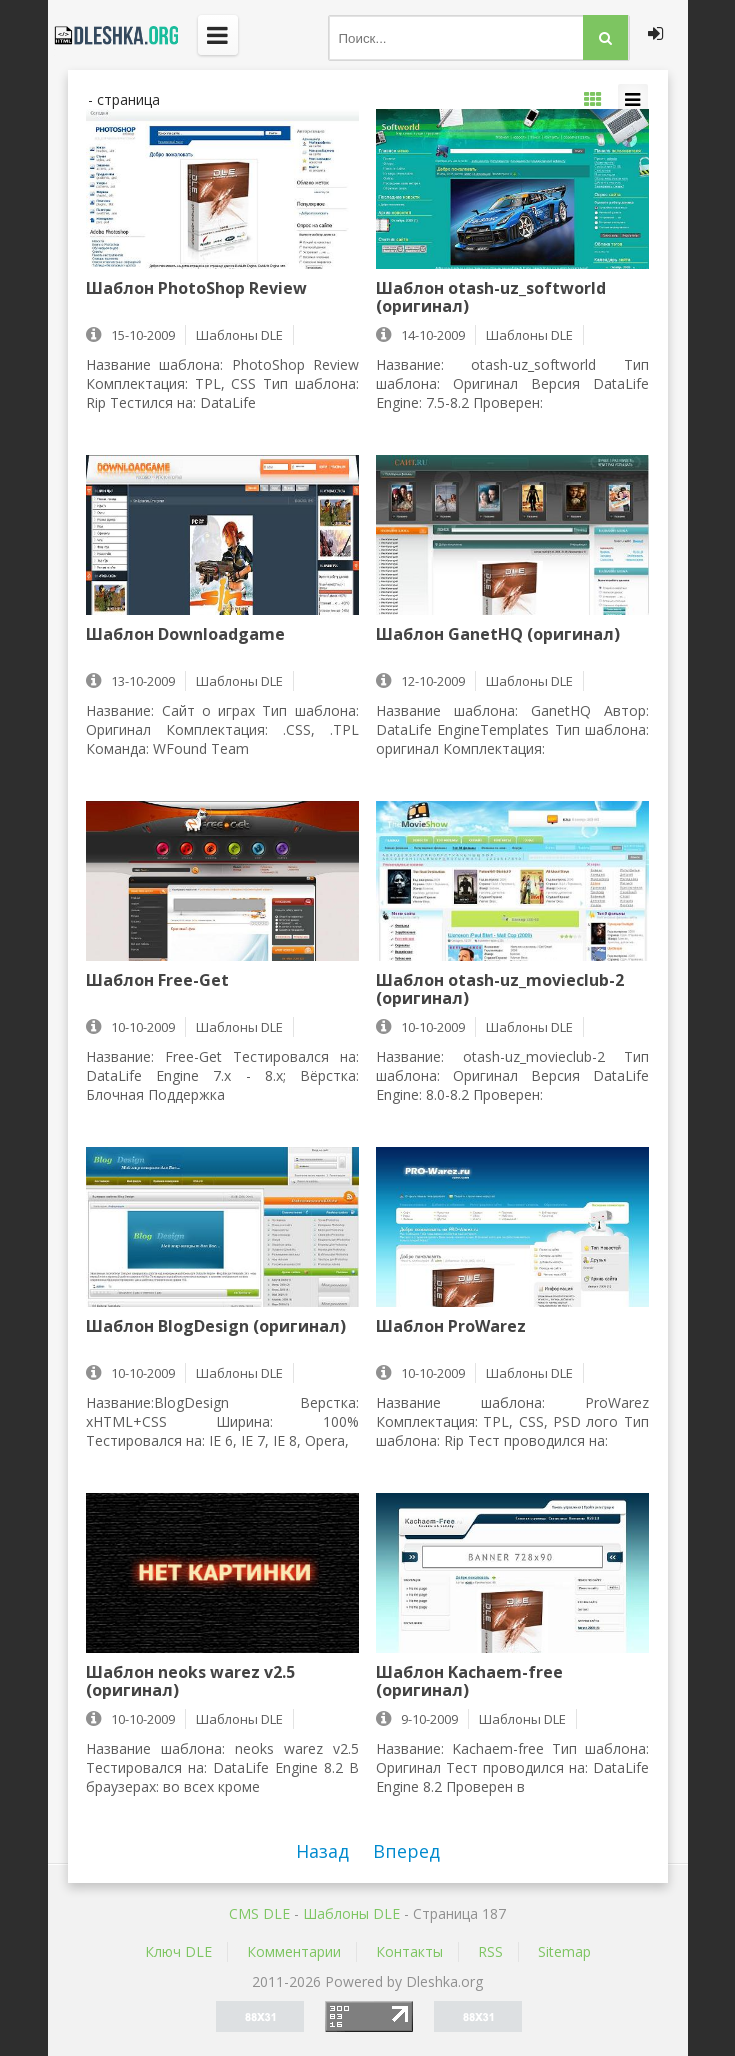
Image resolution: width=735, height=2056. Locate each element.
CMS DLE (259, 1913)
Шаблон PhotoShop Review (196, 289)
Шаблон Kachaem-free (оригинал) (469, 1681)
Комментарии (294, 1951)
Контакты (409, 1951)
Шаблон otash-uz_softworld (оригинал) (491, 297)
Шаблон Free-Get (157, 981)
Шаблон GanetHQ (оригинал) (498, 635)
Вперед (406, 1851)
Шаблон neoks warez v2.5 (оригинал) (190, 1681)
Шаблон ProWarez (451, 1327)
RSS (490, 1951)
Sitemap (564, 1951)
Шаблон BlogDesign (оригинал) (216, 1327)
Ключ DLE (178, 1951)
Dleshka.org (113, 35)
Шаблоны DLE (351, 1913)
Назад (322, 1851)
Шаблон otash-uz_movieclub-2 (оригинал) (500, 989)
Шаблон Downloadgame (185, 635)
